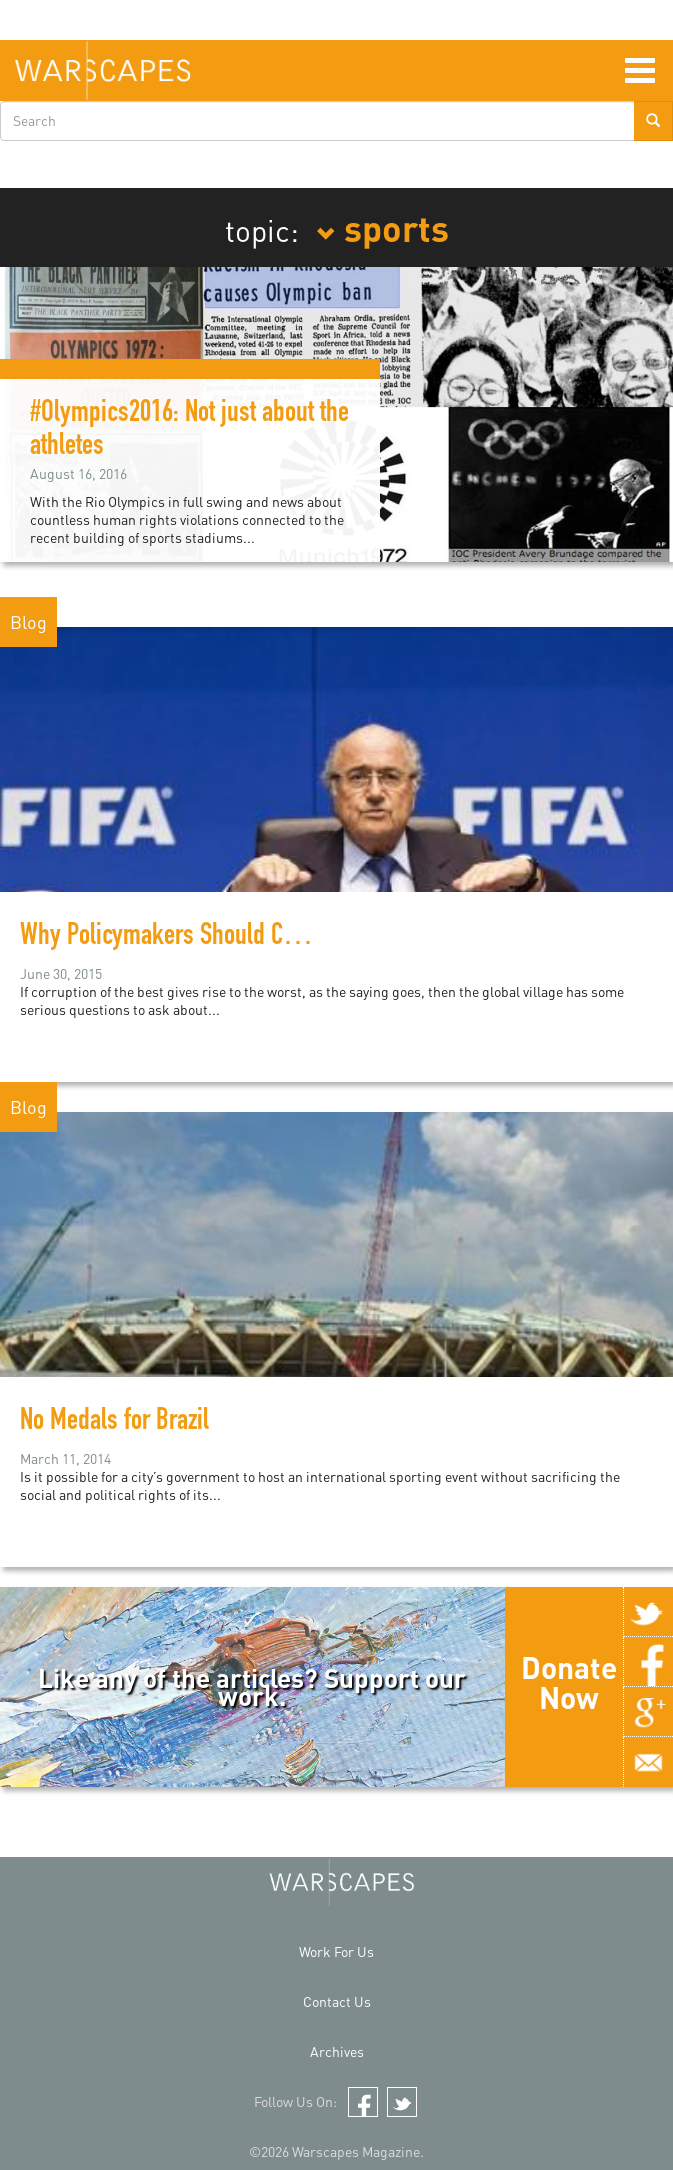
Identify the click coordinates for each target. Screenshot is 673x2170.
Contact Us (337, 2001)
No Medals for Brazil (114, 1423)
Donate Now (569, 1682)
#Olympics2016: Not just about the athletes (189, 431)
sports (382, 227)
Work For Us (336, 1951)
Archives (337, 2051)
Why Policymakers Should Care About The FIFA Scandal (278, 938)
